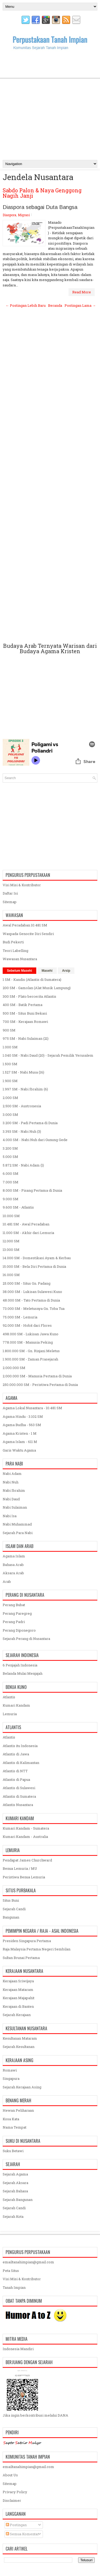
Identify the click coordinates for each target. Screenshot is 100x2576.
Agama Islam (14, 1556)
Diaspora (9, 215)
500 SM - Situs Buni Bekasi (25, 1013)
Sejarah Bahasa (15, 2191)
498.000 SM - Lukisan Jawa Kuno (30, 1334)
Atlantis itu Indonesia (20, 1745)
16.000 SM (11, 1274)
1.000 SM (10, 1047)
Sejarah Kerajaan (17, 2014)
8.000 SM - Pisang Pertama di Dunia (32, 1190)
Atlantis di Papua (16, 1779)
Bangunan (11, 1917)
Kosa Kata (11, 2119)
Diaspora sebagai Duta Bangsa (40, 207)
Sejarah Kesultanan (18, 2046)
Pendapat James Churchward (27, 1860)
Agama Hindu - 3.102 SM (23, 1416)
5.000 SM (10, 1156)
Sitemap (10, 901)
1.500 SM (10, 1063)
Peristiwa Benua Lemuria (24, 1877)
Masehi (47, 971)
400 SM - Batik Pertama (22, 1004)
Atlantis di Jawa (16, 1754)
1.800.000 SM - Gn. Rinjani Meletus (31, 1350)
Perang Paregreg (17, 1613)
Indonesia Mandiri (18, 2348)
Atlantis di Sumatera (19, 1796)
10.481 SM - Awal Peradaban (26, 1224)
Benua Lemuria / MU (20, 1868)
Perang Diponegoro (19, 1630)
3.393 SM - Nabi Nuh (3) (22, 1131)
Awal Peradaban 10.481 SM (25, 925)
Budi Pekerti (13, 942)
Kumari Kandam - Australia (25, 1836)
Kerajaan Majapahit (18, 1997)
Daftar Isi (10, 893)
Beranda (55, 305)
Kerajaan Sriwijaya (18, 1981)
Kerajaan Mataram (18, 1989)
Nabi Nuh (10, 1482)
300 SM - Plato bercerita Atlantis (29, 996)
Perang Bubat (14, 1604)
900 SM (9, 1030)
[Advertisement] (50, 104)
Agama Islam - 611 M (20, 1441)
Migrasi (24, 215)
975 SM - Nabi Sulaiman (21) (26, 1038)
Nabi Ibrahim (14, 1490)
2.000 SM (10, 1097)
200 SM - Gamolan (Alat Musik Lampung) (37, 987)
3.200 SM (10, 1148)
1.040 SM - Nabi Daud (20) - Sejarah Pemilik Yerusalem (48, 1055)
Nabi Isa (10, 1515)
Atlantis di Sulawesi (19, 1787)
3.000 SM (10, 1114)
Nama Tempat (14, 2127)
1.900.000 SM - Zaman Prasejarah (30, 1359)
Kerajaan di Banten (18, 2006)
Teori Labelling (15, 950)
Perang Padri (14, 1621)
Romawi (10, 2070)
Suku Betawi (13, 2150)
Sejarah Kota (13, 2216)
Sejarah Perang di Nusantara (26, 1638)
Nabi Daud (11, 1499)
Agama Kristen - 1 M (20, 1433)
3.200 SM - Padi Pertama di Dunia (30, 1122)
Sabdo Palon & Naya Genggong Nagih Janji (42, 193)
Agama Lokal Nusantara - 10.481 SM (32, 1407)
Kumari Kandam (16, 1705)
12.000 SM (11, 1241)
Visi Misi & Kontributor (22, 885)
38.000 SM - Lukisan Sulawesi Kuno (32, 1291)
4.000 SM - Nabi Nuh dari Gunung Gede (35, 1139)
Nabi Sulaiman (15, 1507)
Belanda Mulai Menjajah (22, 1673)
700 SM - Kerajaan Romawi (25, 1021)
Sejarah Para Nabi (18, 1532)
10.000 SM (11, 1215)
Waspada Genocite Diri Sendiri (28, 933)
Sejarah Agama (15, 2174)
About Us (10, 2475)
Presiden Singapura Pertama (27, 1940)
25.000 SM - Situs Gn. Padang (26, 1283)
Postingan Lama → (80, 305)
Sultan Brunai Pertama (21, 1957)
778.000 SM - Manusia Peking (28, 1342)
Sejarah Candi (14, 1908)
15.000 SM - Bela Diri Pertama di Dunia (34, 1266)
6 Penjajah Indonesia (20, 1665)
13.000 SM (11, 1249)
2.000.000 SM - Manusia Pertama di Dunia (37, 1376)
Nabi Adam (12, 1473)
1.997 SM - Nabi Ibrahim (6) (25, 1089)
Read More (81, 292)
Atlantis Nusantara (18, 1804)
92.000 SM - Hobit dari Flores (27, 1325)
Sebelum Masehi (19, 971)
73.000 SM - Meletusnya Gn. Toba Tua (34, 1308)
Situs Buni (11, 1900)
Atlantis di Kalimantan (21, 1762)
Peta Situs (11, 2270)
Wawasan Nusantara (20, 958)
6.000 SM (10, 1173)
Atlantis (9, 1697)
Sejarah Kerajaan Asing (22, 2087)
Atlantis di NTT (15, 1771)
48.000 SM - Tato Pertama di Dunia (31, 1300)
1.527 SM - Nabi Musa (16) (23, 1072)
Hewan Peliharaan (18, 2110)
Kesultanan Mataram (20, 2038)
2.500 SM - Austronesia (22, 1106)
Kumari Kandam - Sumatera (26, 1828)
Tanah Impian (14, 2287)
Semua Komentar (22, 2534)
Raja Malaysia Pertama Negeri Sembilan (36, 1949)
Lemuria (10, 1713)
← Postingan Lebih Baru (26, 305)
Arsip (66, 971)
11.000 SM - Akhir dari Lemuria (28, 1232)
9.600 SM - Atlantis (18, 1207)
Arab (7, 1581)
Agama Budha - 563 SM (22, 1424)
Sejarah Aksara (15, 2182)
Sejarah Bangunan (18, 2199)
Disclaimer (12, 2500)
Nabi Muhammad (17, 1524)
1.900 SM (10, 1080)
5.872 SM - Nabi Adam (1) (23, 1165)
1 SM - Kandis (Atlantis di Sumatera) (32, 979)
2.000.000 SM (14, 1367)
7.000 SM (10, 1182)
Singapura (11, 2078)
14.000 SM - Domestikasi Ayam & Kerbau (37, 1257)
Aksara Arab (13, 1573)
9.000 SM (10, 1199)
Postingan (16, 2524)
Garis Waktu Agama (19, 1450)
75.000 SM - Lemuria (20, 1317)
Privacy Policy (15, 2491)
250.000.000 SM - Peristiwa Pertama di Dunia (40, 1384)
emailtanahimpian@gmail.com (28, 2262)
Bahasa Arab (13, 1564)
